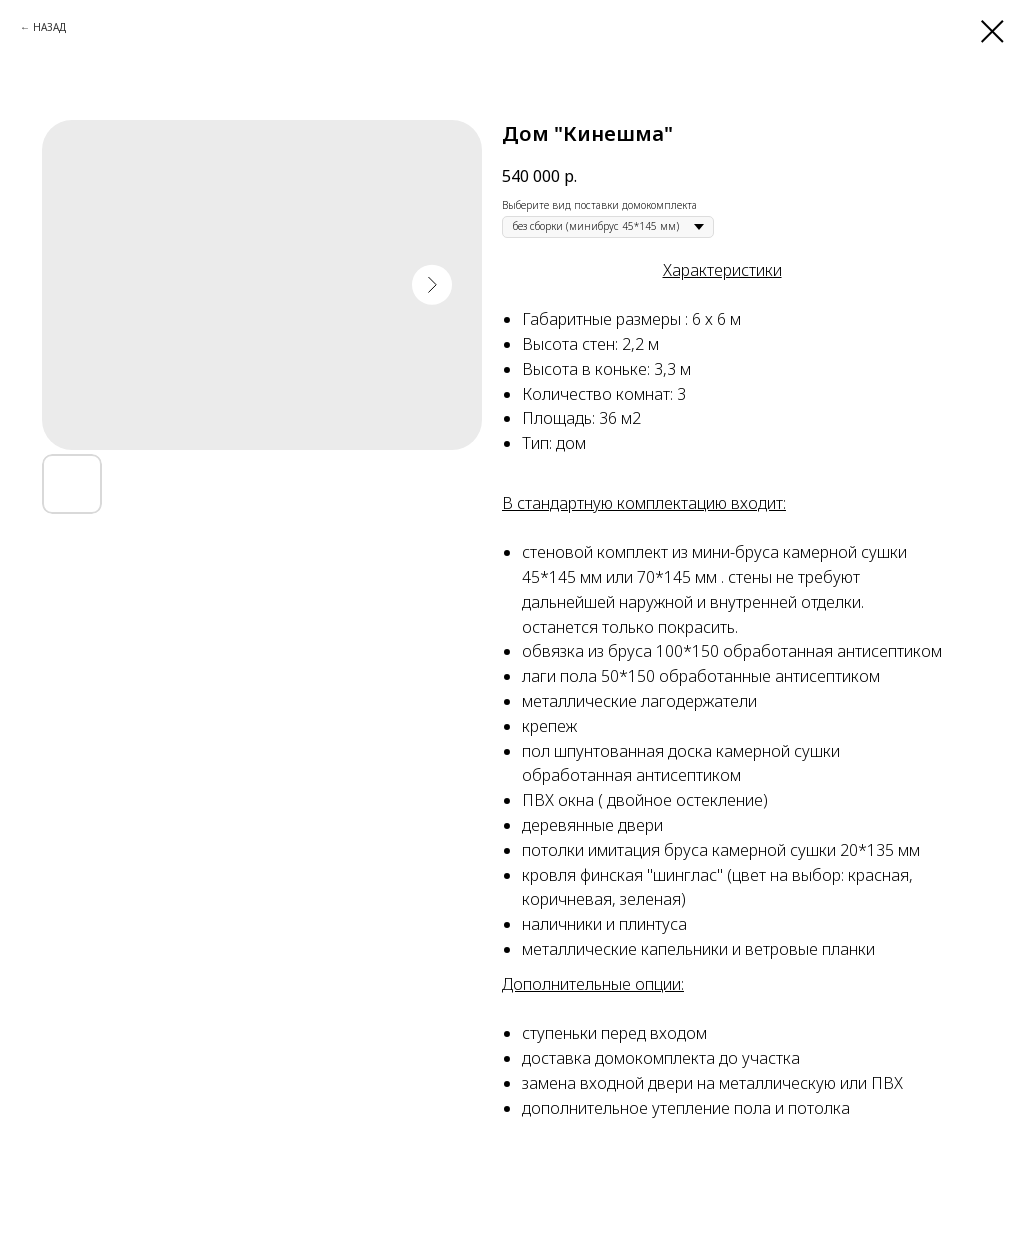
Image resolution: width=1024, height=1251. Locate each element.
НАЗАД (49, 27)
